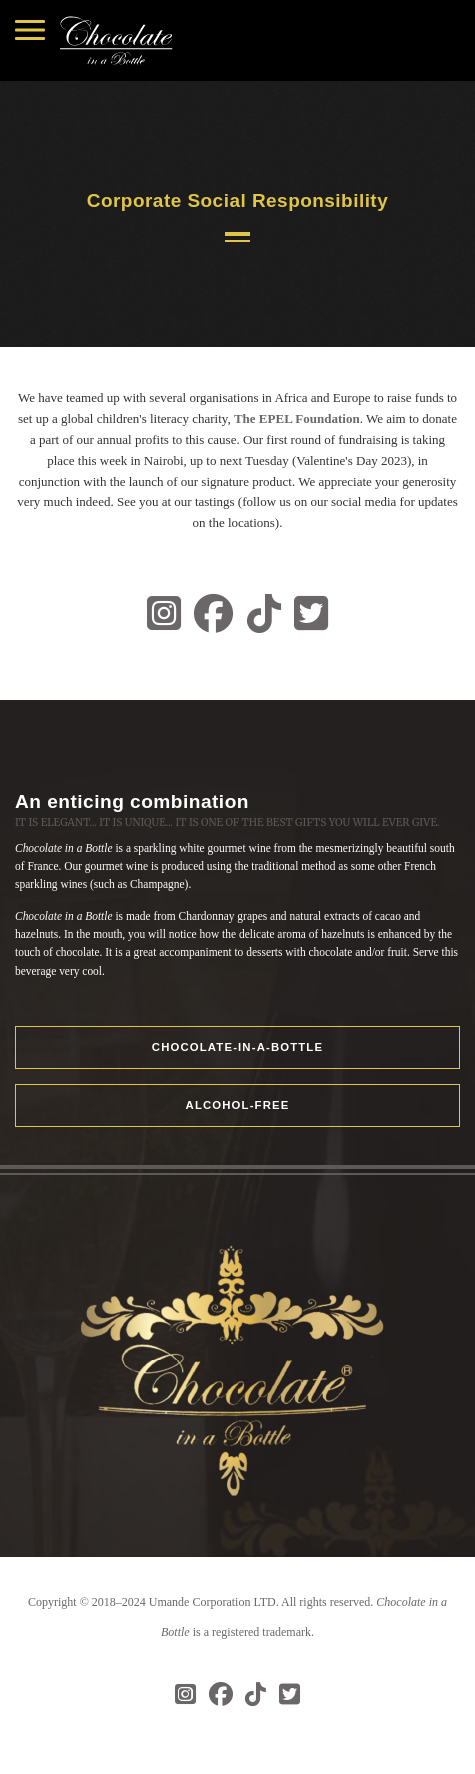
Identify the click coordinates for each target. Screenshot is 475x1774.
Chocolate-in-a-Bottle (237, 1047)
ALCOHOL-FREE (238, 1105)
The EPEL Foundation (297, 418)
